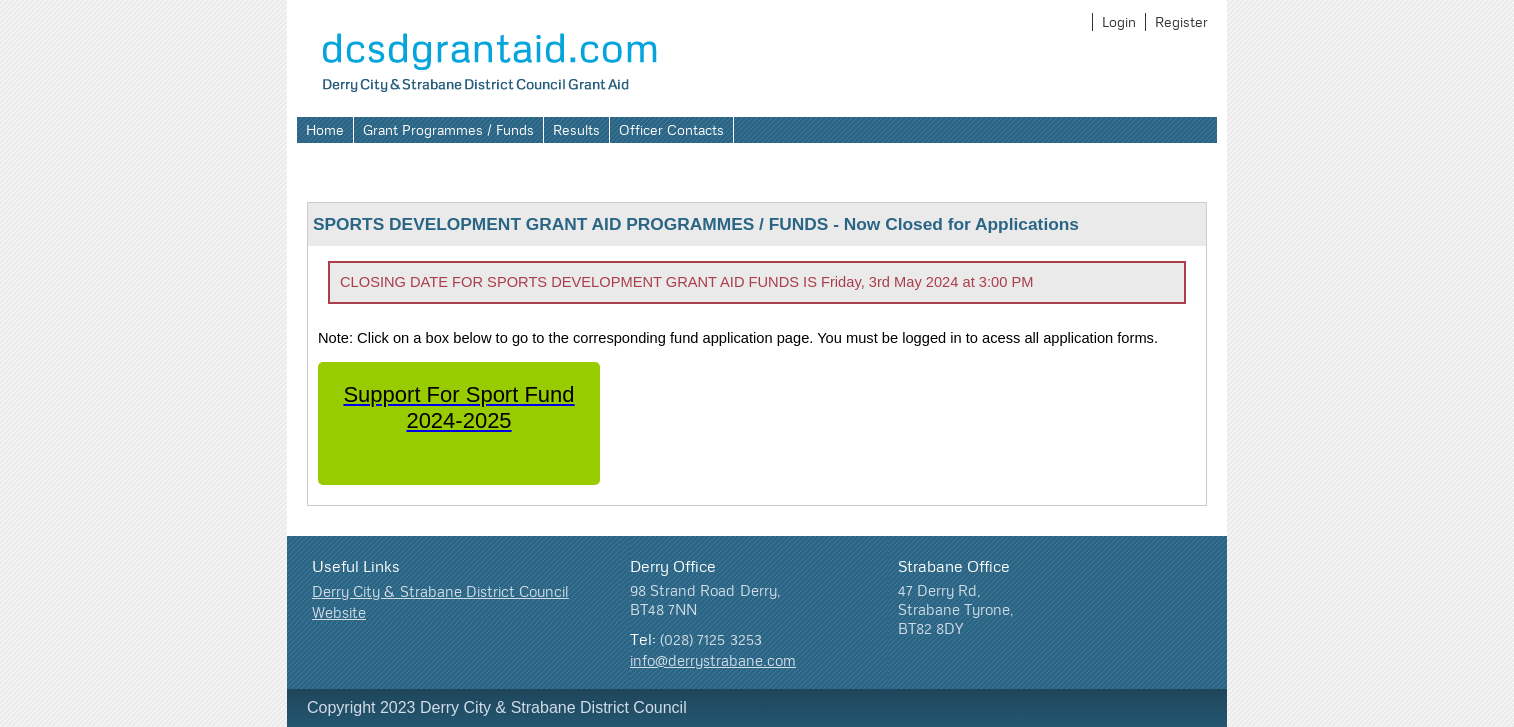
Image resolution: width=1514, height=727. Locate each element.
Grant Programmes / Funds (448, 130)
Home (325, 130)
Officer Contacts (671, 130)
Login (1119, 22)
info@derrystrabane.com (713, 660)
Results (576, 130)
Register (1181, 22)
